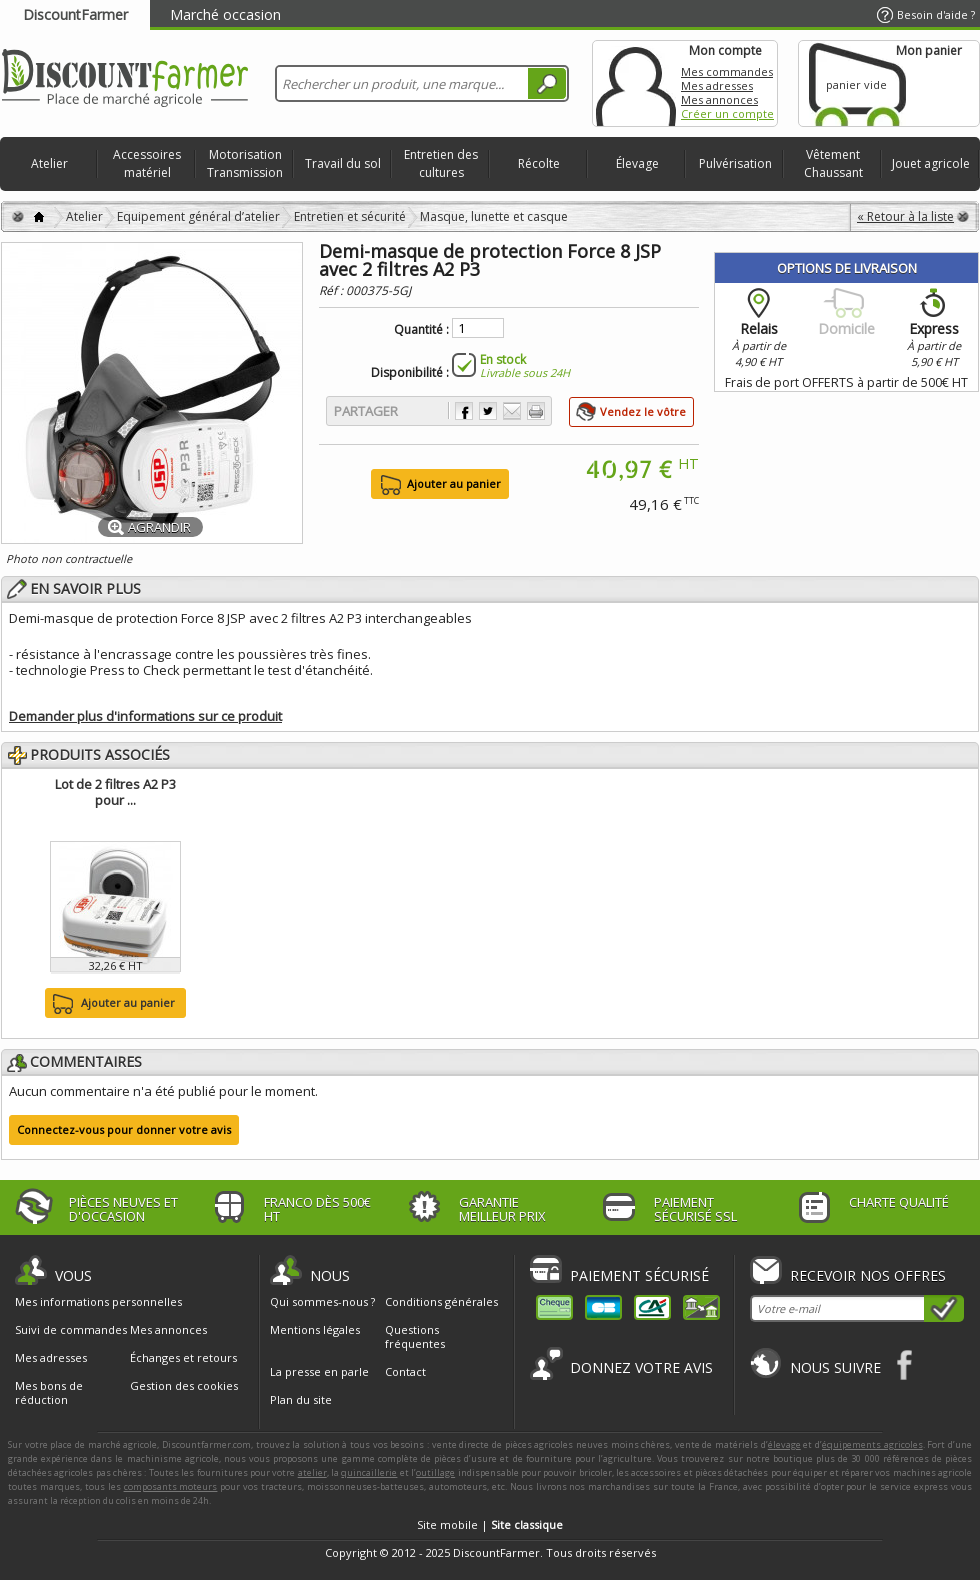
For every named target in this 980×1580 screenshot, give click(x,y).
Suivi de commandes (71, 1330)
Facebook (905, 1364)
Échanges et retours (183, 1358)
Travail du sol (343, 163)
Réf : (332, 290)
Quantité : (421, 330)
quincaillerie (369, 1472)
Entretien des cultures (441, 163)
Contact (405, 1371)
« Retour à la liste (905, 216)
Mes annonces (719, 99)
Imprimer (536, 411)
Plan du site (301, 1399)
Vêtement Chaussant (833, 163)
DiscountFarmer (75, 14)
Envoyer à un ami (512, 411)
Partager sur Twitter (488, 411)
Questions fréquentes (415, 1336)
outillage (435, 1472)
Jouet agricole (931, 163)
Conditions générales (441, 1301)
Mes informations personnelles (98, 1302)
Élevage (637, 163)
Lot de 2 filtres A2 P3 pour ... (115, 792)
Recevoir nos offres (868, 1275)
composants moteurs (171, 1486)
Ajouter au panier (111, 1004)
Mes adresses (717, 85)
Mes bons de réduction (49, 1393)
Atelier (49, 163)
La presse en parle (319, 1371)
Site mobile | (490, 1524)
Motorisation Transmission (245, 163)
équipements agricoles (872, 1444)
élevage (784, 1444)
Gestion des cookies (184, 1386)
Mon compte (636, 83)
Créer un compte (727, 113)
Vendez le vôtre (643, 411)
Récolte (539, 163)
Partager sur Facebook (464, 411)
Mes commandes (727, 71)
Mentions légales (315, 1329)
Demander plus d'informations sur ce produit (145, 716)
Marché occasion (225, 14)
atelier (312, 1472)
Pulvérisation (735, 163)
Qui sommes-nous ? (322, 1301)
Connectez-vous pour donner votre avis (124, 1129)
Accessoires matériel (147, 163)
